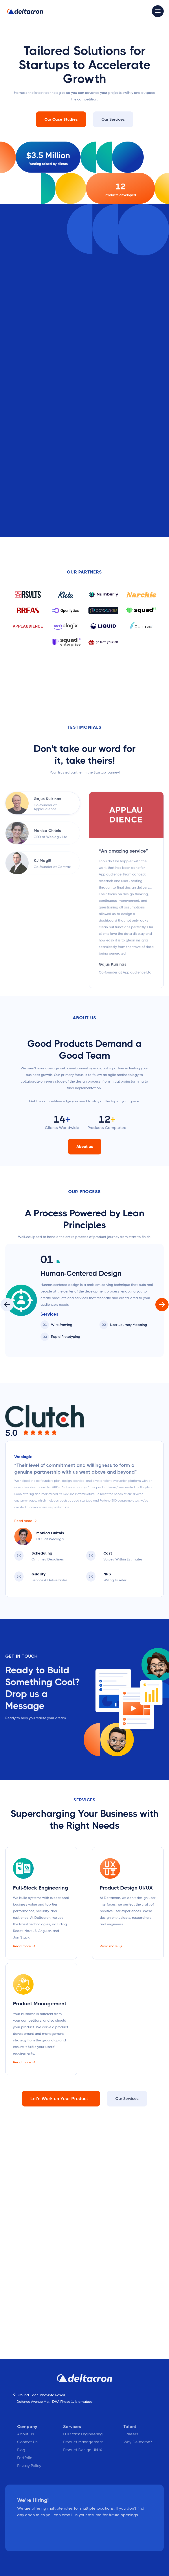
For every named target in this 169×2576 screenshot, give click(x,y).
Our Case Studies (61, 119)
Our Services (113, 119)
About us (84, 1146)
